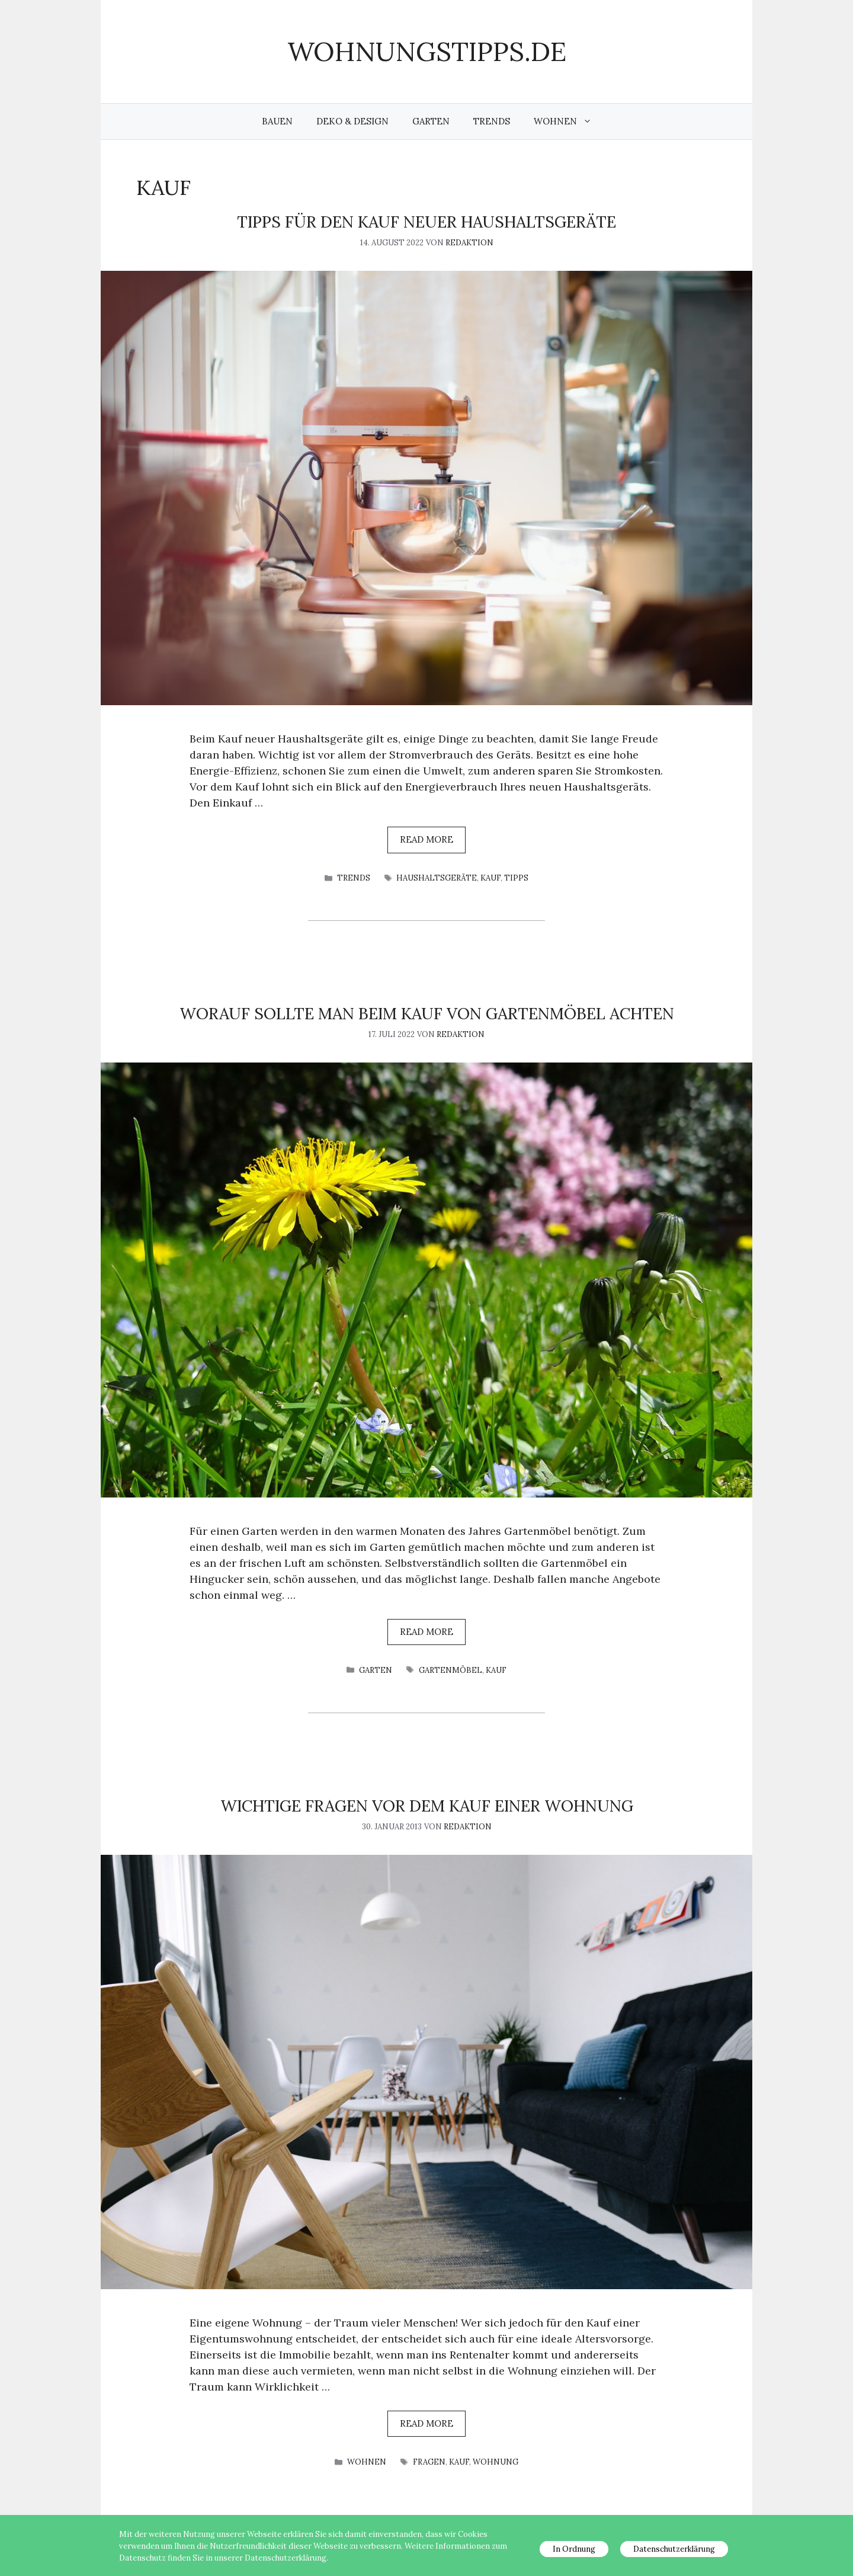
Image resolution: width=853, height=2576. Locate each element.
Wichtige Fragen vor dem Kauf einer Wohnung (426, 1806)
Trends (491, 121)
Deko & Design (352, 121)
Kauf (490, 878)
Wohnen (569, 121)
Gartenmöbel (450, 1670)
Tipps (516, 878)
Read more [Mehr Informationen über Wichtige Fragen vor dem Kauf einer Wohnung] (426, 2423)
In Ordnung (574, 2549)
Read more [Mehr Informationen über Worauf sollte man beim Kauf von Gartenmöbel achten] (426, 1631)
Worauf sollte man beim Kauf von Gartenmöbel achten (426, 1013)
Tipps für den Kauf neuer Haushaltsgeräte (426, 222)
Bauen (277, 121)
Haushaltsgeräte (436, 878)
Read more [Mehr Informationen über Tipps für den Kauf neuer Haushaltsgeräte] (426, 839)
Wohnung (495, 2462)
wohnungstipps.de (426, 51)
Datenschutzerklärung (674, 2549)
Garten (431, 121)
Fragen (429, 2462)
